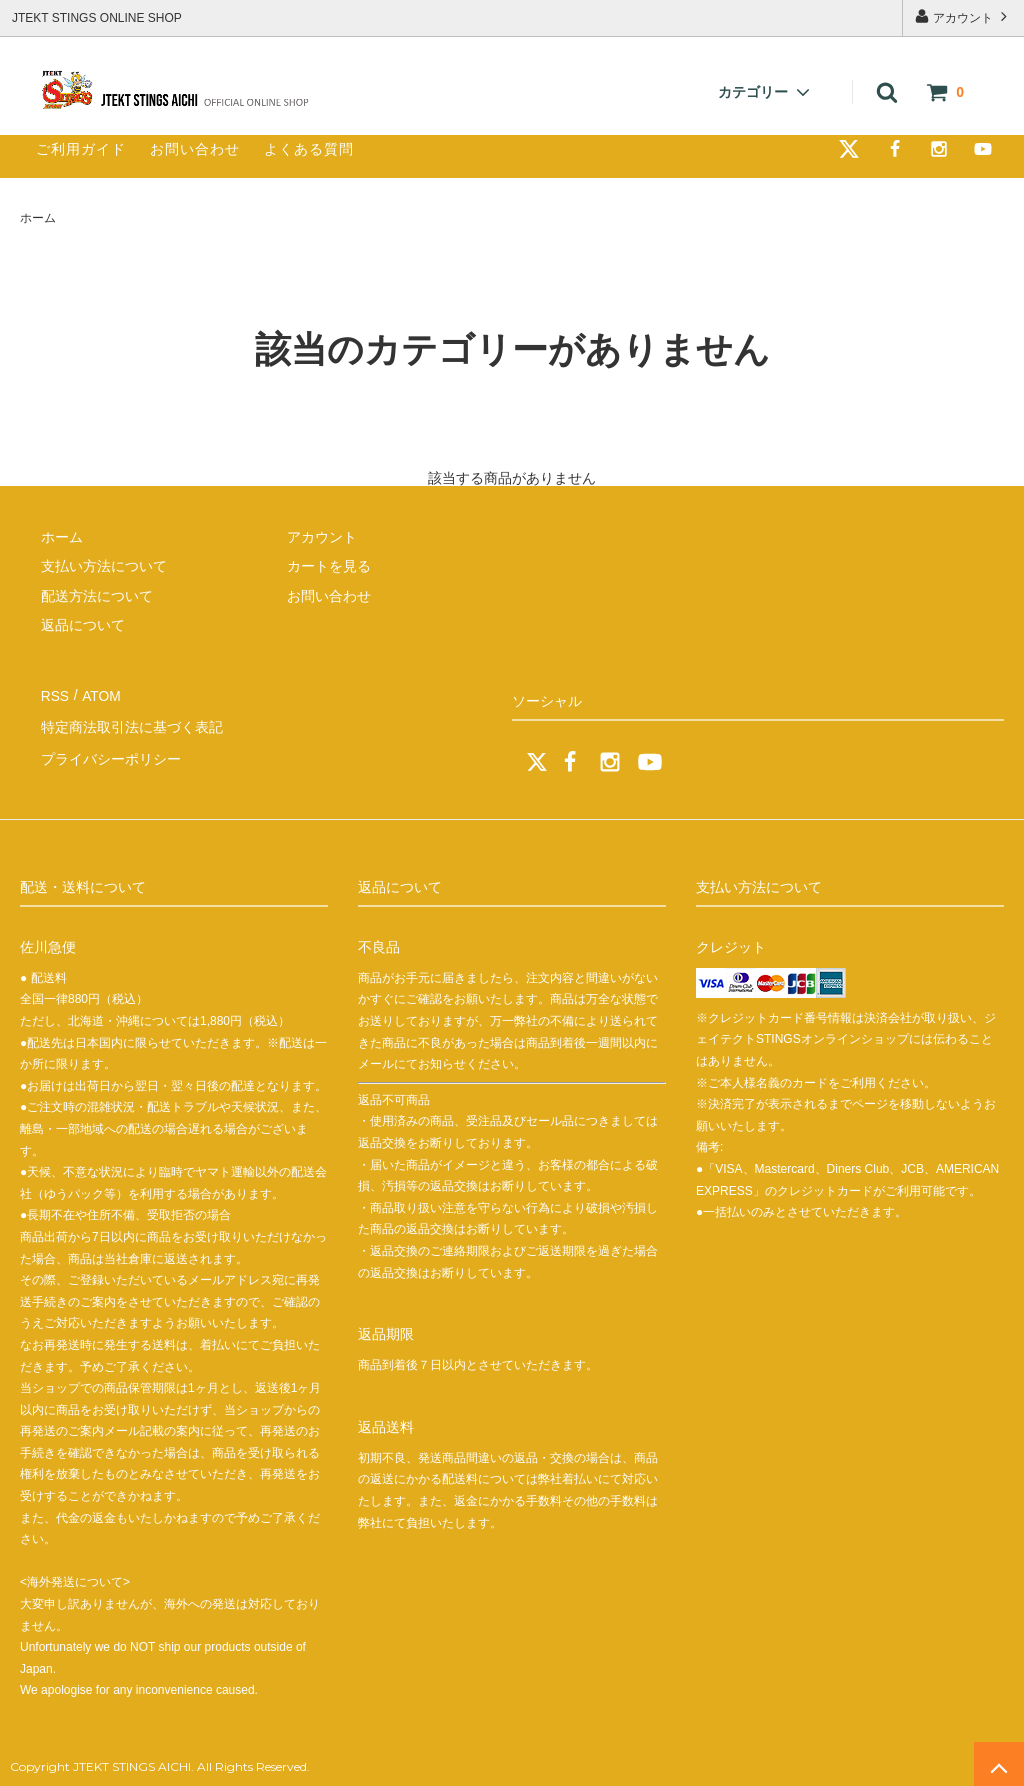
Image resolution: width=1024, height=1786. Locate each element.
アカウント (963, 16)
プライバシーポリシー (110, 753)
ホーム (38, 218)
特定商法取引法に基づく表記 (131, 723)
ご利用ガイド (81, 149)
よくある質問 (309, 149)
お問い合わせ (195, 149)
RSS (54, 694)
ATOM (99, 694)
